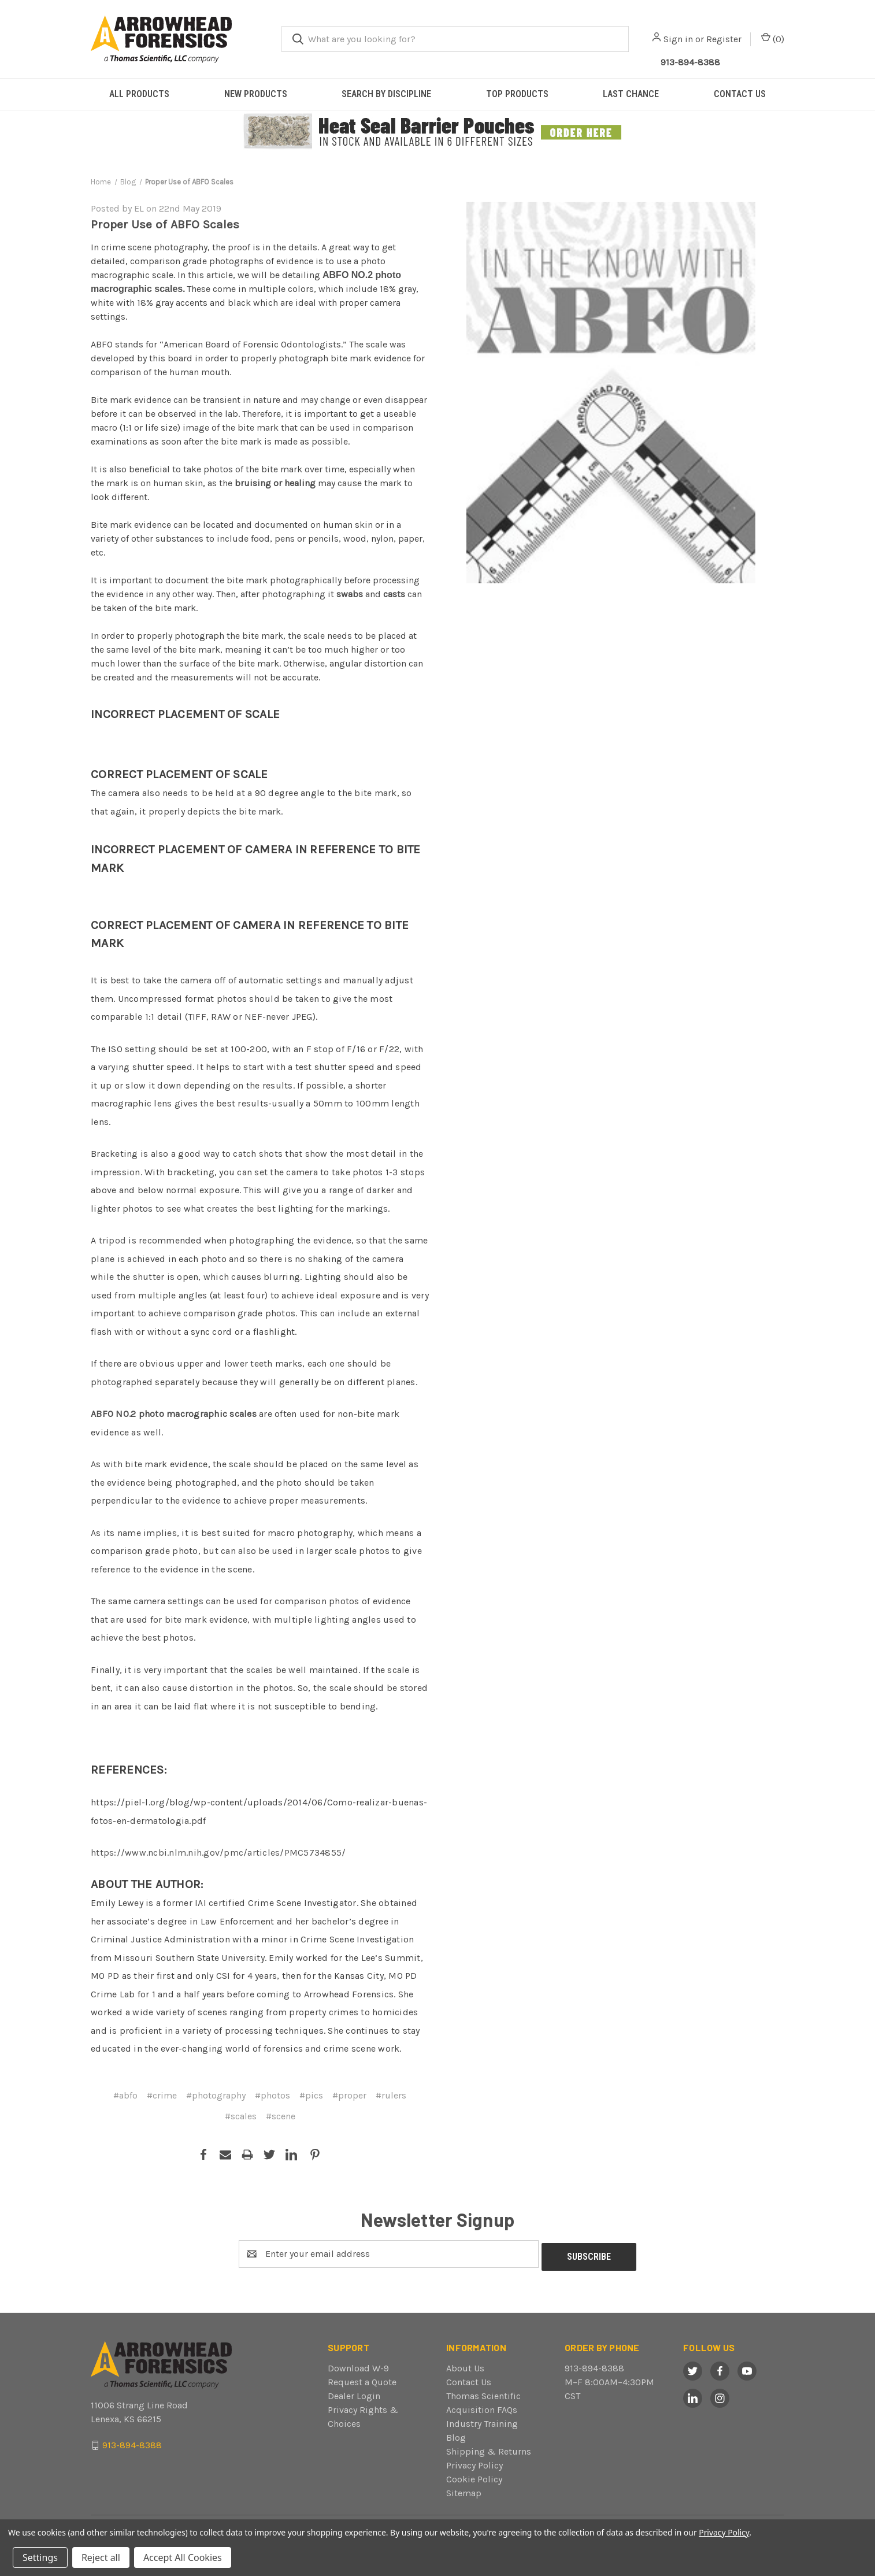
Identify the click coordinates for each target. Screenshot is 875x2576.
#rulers (391, 2095)
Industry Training (482, 2420)
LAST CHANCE (631, 93)
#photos (272, 2095)
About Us (465, 2365)
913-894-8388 (594, 2365)
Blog (456, 2434)
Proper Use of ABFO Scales (165, 224)
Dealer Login (354, 2393)
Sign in (678, 39)
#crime (162, 2095)
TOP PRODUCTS (517, 93)
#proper (349, 2095)
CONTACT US (740, 93)
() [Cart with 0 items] (772, 38)
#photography (216, 2095)
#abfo (125, 2095)
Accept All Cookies (182, 2557)
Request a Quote (362, 2379)
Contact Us (468, 2379)
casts (394, 594)
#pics (311, 2095)
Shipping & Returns (488, 2448)
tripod (113, 1240)
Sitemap (463, 2490)
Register (723, 39)
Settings (40, 2557)
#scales (241, 2116)
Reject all (100, 2557)
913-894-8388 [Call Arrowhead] (690, 62)
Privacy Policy (474, 2462)
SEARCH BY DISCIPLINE (386, 93)
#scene (280, 2116)
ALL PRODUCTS (139, 93)
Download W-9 (358, 2365)
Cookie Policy (474, 2476)
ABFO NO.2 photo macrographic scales (174, 1413)
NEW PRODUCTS (255, 93)
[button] (437, 131)
